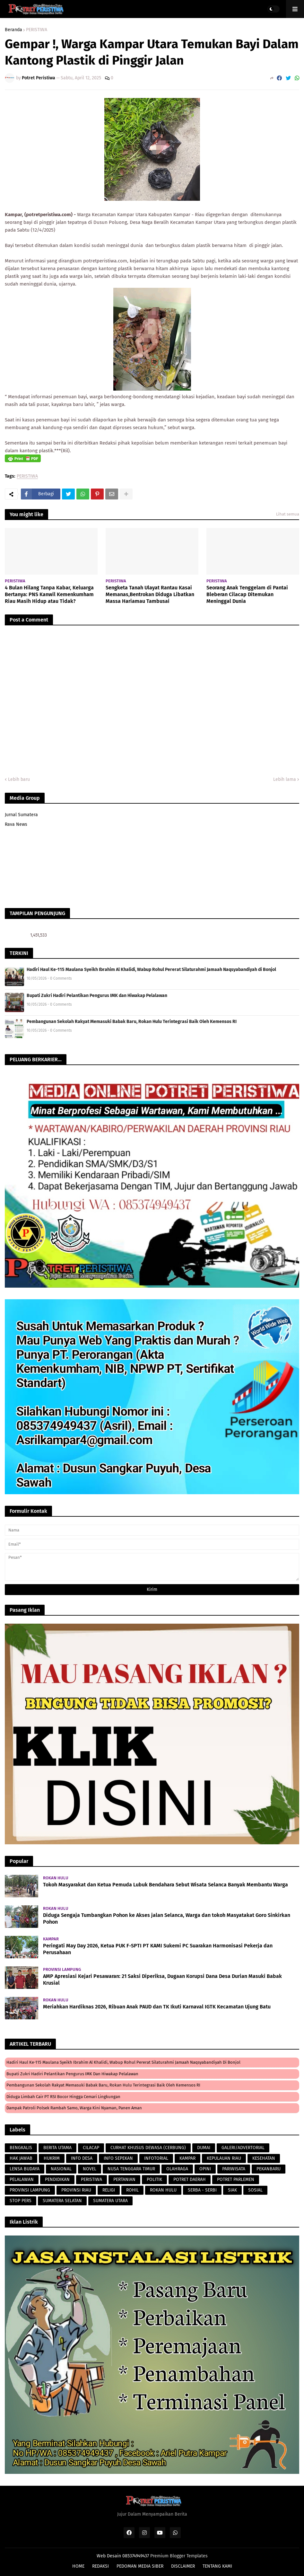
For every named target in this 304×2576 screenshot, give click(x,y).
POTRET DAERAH (189, 2179)
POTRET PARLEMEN (235, 2179)
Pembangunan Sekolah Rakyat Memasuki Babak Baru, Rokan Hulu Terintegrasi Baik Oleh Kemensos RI (132, 1021)
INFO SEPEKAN (118, 2158)
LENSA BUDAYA (24, 2169)
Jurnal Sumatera (21, 814)
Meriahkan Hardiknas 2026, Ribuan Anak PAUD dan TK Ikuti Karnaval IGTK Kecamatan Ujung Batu (157, 2007)
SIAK (232, 2190)
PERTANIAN (124, 2179)
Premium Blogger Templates (179, 2556)
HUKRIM (52, 2158)
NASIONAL (61, 2169)
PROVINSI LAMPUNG (30, 2190)
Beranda (13, 30)
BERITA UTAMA (57, 2147)
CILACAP (91, 2147)
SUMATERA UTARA (110, 2200)
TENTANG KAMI (217, 2566)
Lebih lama (284, 779)
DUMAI (203, 2147)
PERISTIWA (36, 30)
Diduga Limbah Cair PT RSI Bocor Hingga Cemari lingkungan (63, 2096)
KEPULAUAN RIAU (224, 2158)
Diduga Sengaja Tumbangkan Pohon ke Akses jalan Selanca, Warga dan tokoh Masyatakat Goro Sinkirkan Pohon (166, 1918)
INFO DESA (81, 2158)
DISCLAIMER (183, 2566)
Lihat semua (287, 514)
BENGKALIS (21, 2147)
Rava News (16, 824)
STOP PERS (20, 2200)
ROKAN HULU (163, 2190)
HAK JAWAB (21, 2158)
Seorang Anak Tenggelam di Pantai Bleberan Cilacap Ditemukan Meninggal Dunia (247, 594)
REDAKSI (100, 2566)
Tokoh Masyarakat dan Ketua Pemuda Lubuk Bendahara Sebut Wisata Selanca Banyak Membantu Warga (165, 1885)
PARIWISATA (233, 2169)
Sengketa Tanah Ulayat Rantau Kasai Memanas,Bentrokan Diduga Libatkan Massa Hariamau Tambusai (150, 594)
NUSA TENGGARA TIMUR (131, 2169)
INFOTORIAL (156, 2158)
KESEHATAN (263, 2158)
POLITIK (154, 2179)
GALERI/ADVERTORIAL (243, 2147)
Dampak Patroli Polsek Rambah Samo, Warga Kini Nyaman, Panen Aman (74, 2107)
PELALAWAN (22, 2179)
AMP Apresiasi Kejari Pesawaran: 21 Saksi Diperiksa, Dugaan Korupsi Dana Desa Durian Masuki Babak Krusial (162, 1979)
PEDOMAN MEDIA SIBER (140, 2566)
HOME (78, 2566)
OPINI (205, 2169)
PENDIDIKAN (57, 2179)
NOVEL (89, 2169)
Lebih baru (19, 779)
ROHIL (132, 2190)
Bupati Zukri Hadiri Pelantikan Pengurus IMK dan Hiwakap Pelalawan (97, 995)
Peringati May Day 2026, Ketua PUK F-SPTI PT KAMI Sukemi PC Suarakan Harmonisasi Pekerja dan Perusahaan (158, 1949)
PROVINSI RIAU (76, 2190)
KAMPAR (187, 2158)
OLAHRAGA (177, 2169)
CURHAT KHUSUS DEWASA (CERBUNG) (148, 2147)
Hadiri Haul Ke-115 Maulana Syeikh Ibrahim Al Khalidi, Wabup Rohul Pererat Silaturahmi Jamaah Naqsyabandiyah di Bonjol (151, 969)
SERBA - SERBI (202, 2190)
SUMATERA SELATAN (62, 2200)
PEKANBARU (268, 2169)
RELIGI (108, 2190)
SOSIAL (255, 2190)
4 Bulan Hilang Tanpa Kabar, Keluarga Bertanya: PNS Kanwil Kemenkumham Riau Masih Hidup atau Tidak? (49, 594)
